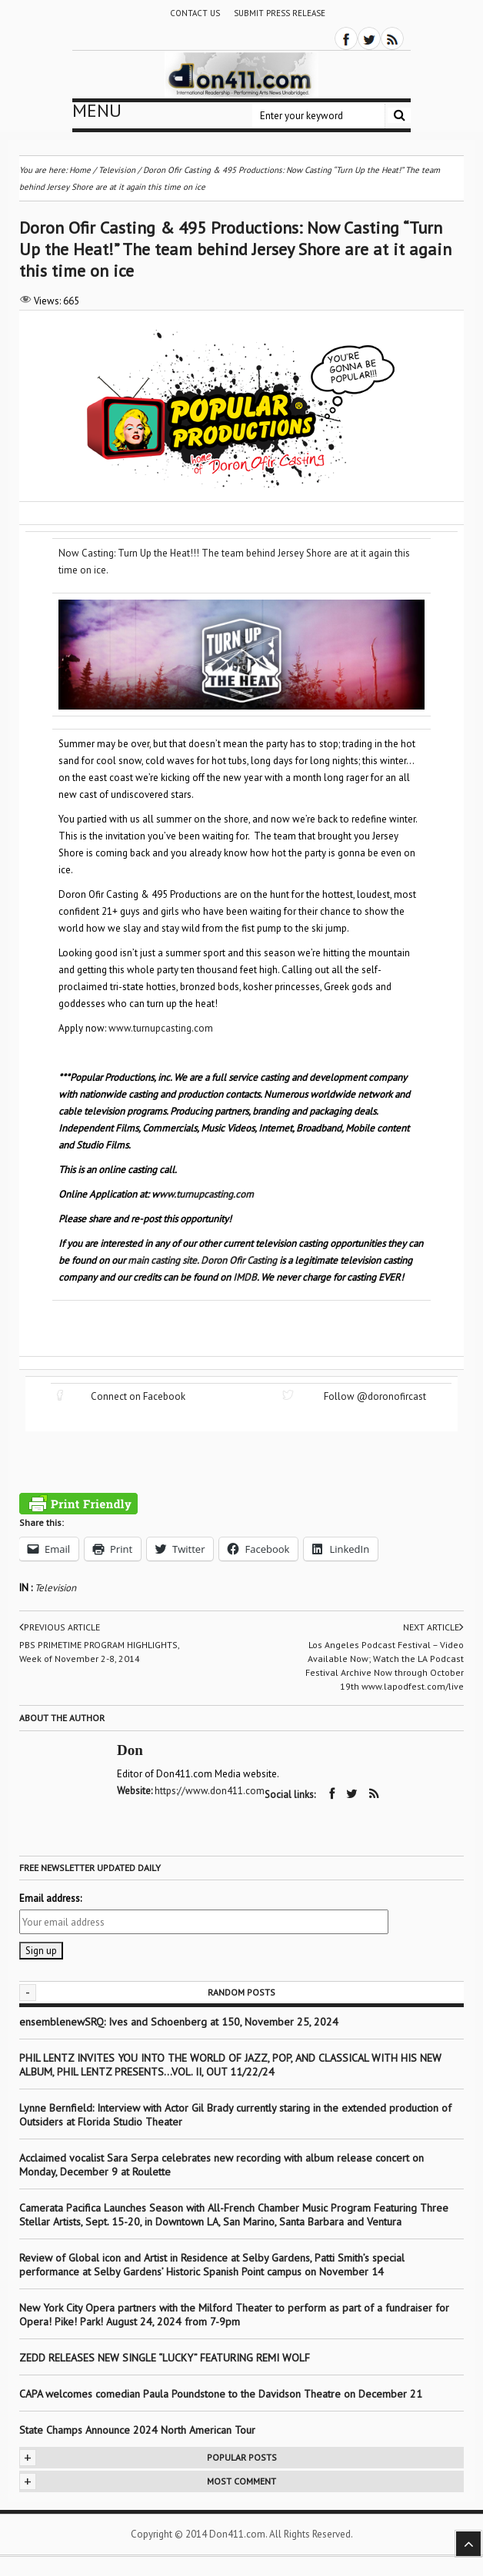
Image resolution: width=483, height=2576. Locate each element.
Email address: (50, 1898)
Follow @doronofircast (375, 1396)
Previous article (59, 1627)
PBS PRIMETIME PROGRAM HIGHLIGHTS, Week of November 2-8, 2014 (99, 1651)
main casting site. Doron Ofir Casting (202, 1260)
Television (55, 1587)
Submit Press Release (279, 13)
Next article (433, 1627)
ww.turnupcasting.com (206, 1194)
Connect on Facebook (138, 1396)
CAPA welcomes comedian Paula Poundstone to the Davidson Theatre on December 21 (220, 2394)
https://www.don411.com (210, 1790)
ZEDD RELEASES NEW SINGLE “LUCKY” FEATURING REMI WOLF (164, 2358)
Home (80, 170)
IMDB (245, 1277)
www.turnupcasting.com (160, 1028)
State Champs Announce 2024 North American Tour (137, 2430)
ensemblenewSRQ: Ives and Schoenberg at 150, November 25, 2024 (178, 2022)
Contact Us (195, 13)
